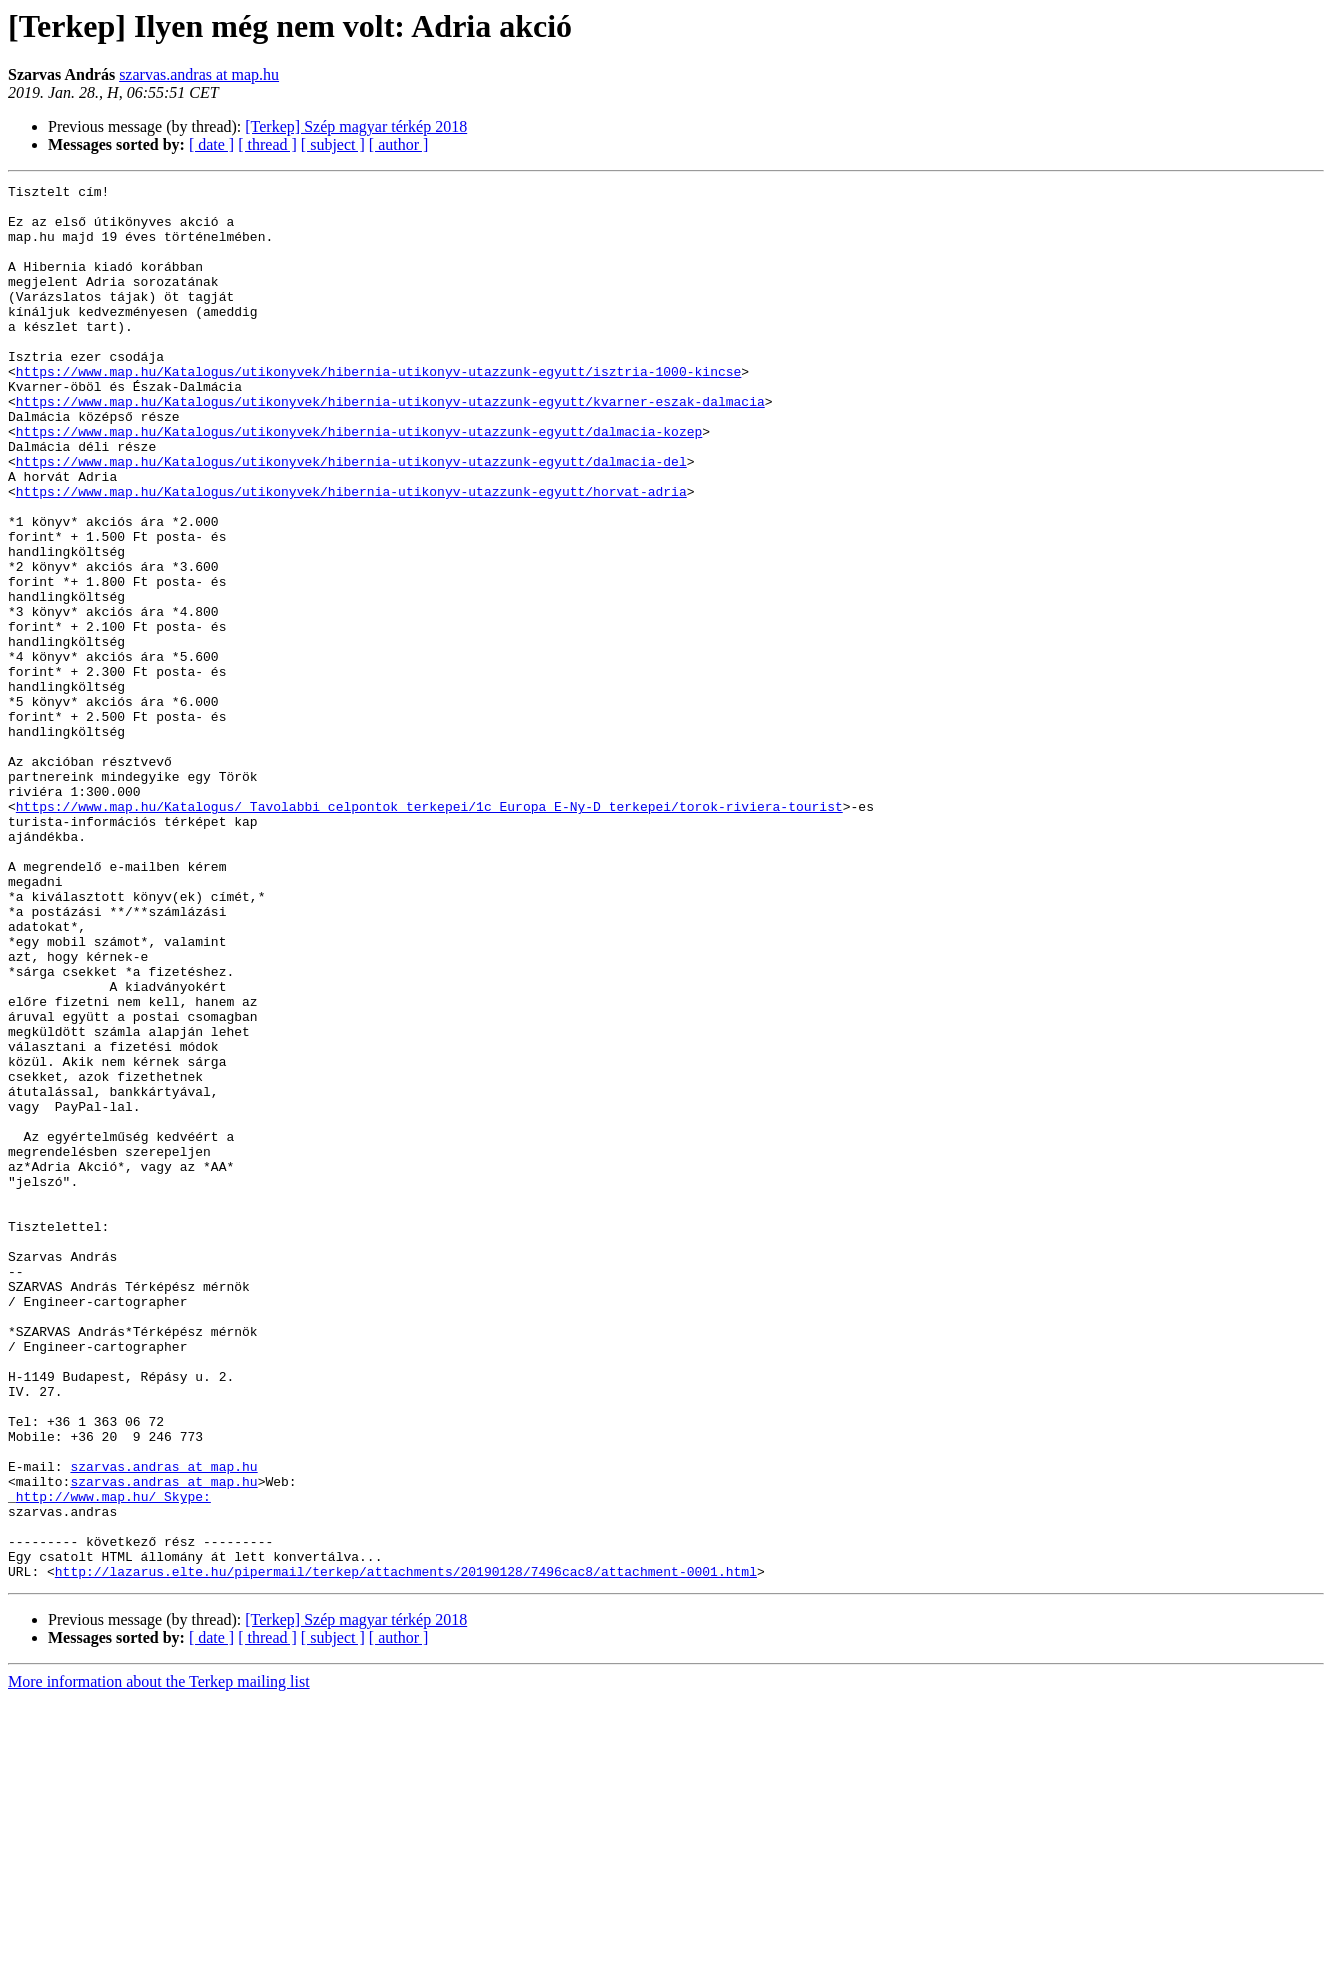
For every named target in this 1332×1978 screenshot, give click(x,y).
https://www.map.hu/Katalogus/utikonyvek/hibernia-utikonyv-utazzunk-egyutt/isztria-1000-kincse (378, 410)
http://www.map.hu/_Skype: (113, 1760)
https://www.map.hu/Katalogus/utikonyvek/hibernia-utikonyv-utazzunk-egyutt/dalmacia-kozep (359, 482)
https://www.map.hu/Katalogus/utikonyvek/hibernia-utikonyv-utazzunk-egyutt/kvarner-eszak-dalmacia (390, 446)
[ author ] (399, 144)
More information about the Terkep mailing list (159, 1960)
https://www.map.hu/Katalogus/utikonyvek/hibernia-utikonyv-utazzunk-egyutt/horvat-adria (351, 554)
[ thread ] (267, 144)
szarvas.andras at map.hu (199, 74)
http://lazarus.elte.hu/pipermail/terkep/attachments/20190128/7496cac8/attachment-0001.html (406, 1850)
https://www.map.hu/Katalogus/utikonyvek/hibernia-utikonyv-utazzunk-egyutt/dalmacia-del (351, 518)
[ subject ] (333, 144)
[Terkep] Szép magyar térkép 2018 (356, 126)
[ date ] (211, 144)
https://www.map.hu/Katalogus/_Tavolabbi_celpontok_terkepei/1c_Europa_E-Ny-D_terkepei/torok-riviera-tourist (429, 932)
